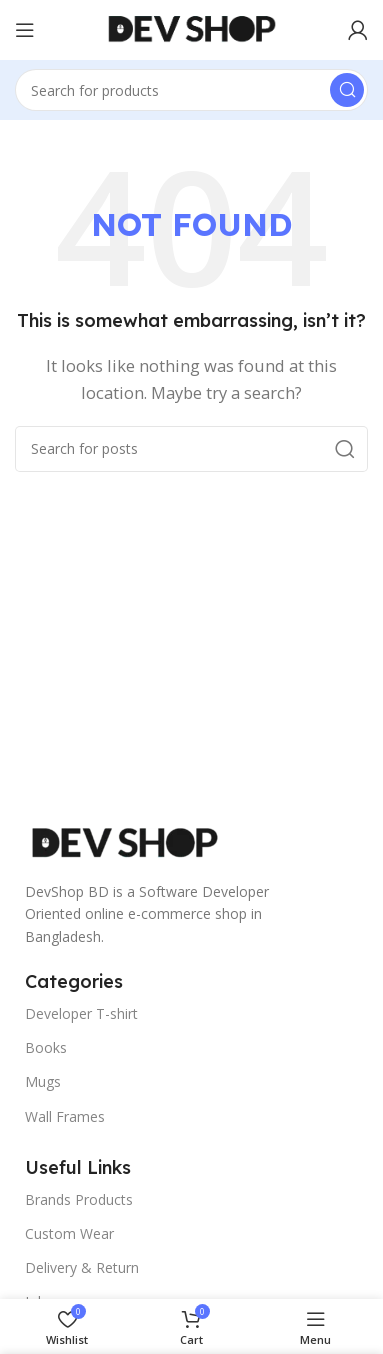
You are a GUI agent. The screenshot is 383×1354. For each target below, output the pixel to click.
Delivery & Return (82, 1267)
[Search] (191, 90)
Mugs (43, 1081)
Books (46, 1047)
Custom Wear (69, 1233)
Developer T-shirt (81, 1013)
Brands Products (79, 1199)
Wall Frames (65, 1116)
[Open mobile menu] (25, 30)
